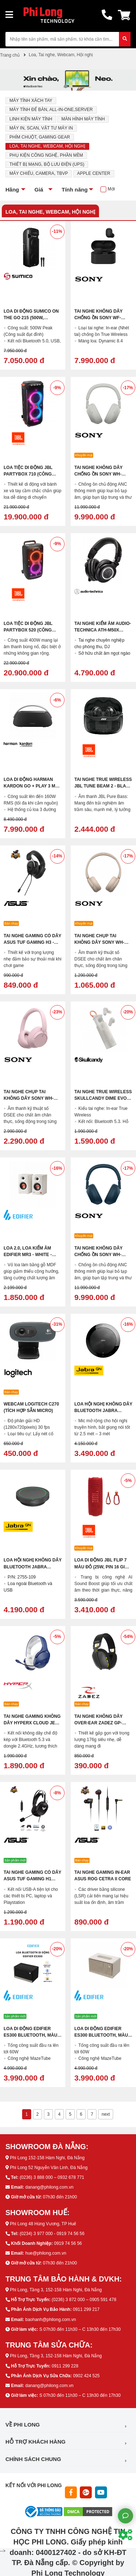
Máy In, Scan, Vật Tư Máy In (41, 128)
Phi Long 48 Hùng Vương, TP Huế (43, 2223)
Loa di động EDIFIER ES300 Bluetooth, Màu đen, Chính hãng (30, 2035)
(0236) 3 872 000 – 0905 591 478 (83, 2299)
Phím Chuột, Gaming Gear (39, 137)
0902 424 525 (86, 2375)
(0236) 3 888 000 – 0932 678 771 (52, 2177)
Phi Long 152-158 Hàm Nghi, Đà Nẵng (47, 2157)
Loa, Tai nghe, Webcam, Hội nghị (47, 146)
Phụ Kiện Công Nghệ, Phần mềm (46, 155)
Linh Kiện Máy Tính (30, 119)
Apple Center (93, 173)
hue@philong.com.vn (45, 2253)
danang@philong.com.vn (49, 2187)
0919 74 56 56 (68, 2243)
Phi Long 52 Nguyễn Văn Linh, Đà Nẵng (48, 2167)
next (106, 2114)
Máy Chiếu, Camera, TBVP (38, 173)
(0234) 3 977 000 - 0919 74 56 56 (52, 2233)
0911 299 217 (86, 2309)
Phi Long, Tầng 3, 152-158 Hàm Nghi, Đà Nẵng (56, 2289)
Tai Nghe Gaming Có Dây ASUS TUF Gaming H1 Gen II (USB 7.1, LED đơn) (32, 1879)
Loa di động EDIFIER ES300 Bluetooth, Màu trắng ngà (101, 2035)
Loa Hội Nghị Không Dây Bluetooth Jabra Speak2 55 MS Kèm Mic (33, 1566)
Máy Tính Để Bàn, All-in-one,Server (51, 109)
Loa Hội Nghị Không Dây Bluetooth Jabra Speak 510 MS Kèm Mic (103, 1411)
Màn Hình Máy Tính (83, 119)
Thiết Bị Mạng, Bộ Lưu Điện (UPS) (46, 164)
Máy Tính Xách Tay (30, 100)
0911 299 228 (64, 2366)
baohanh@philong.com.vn (50, 2319)
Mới (111, 189)
